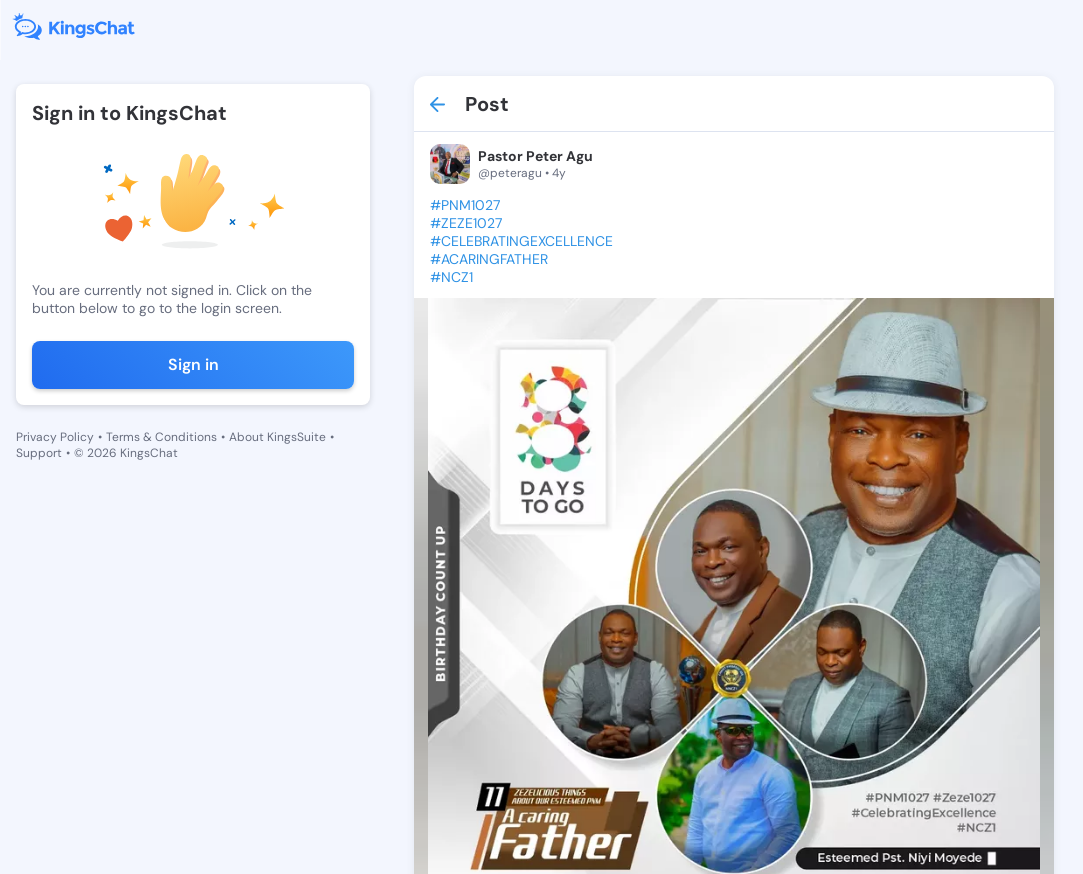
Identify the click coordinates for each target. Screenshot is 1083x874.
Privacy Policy (55, 437)
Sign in (193, 364)
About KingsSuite (277, 437)
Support (39, 453)
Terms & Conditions (161, 437)
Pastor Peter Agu (535, 156)
